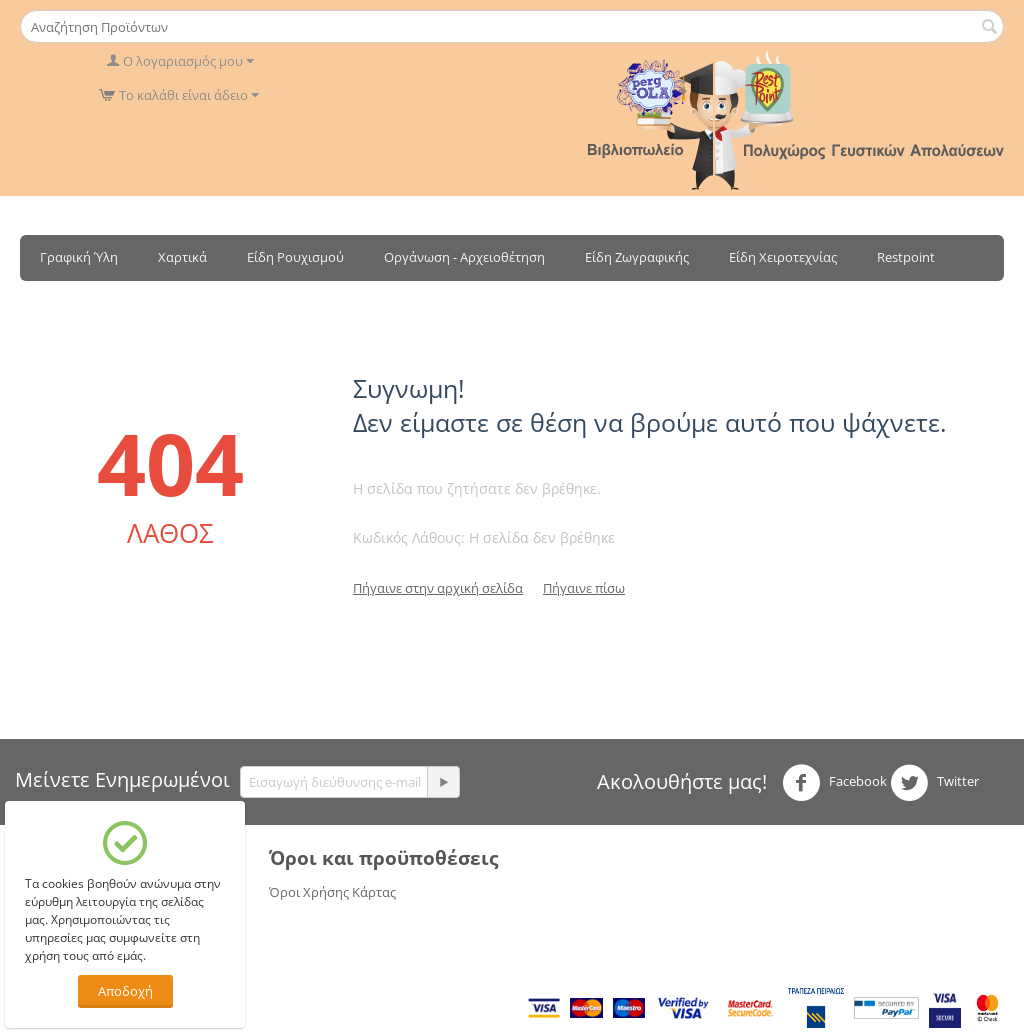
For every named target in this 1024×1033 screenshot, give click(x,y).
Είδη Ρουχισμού (295, 257)
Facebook (834, 783)
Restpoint (906, 257)
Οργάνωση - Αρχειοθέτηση (464, 257)
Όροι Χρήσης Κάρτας (332, 892)
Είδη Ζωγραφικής (637, 257)
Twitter (934, 783)
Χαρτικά (182, 257)
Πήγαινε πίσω (584, 588)
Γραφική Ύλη (79, 257)
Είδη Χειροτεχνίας (783, 257)
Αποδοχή (125, 991)
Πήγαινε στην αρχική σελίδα (438, 588)
